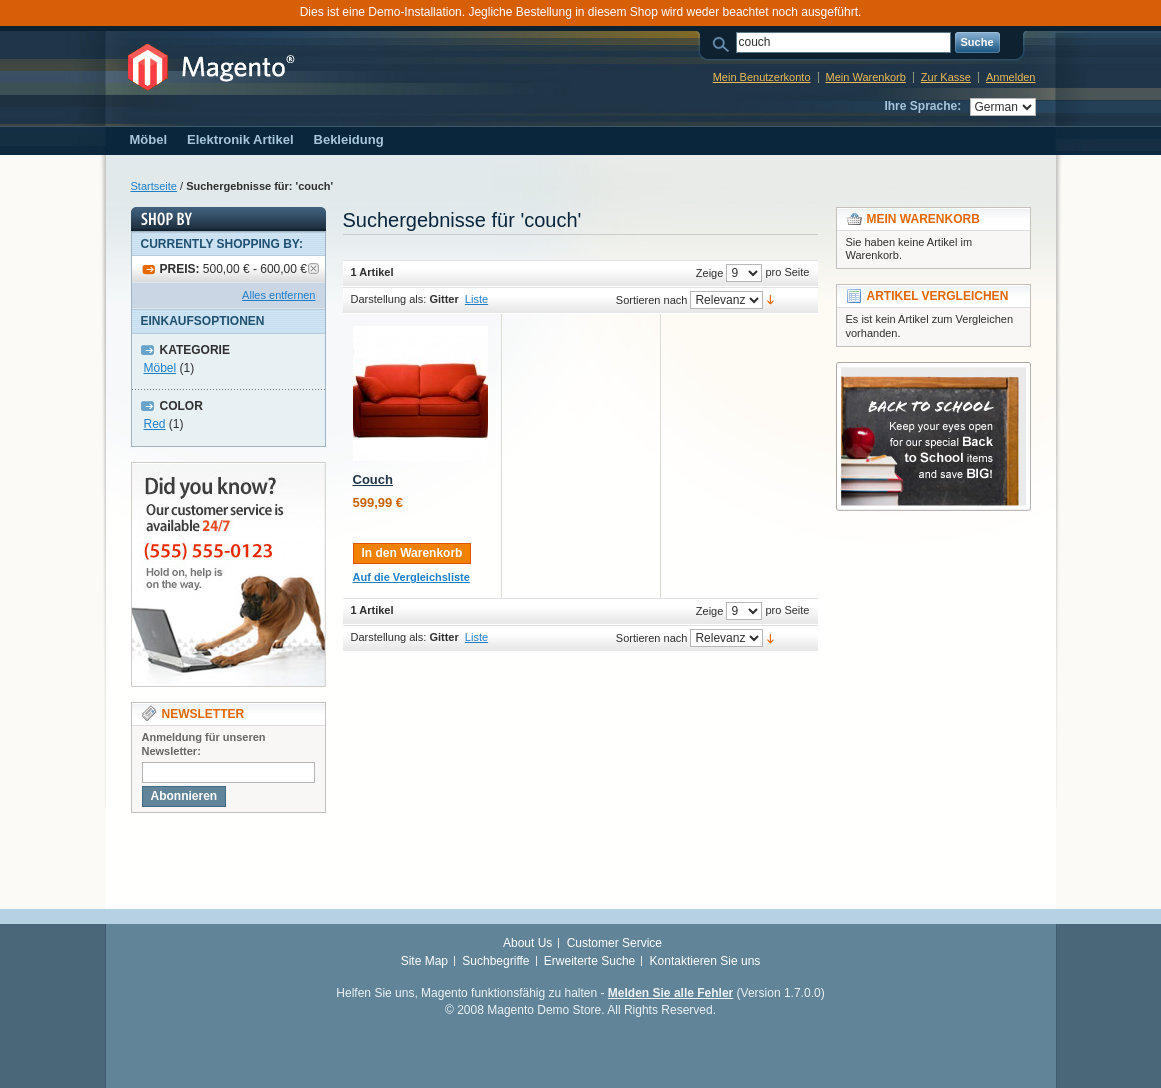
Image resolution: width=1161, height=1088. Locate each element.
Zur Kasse (946, 77)
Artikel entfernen (313, 268)
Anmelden (1011, 77)
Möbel (160, 368)
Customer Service (614, 943)
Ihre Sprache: (922, 106)
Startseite (154, 186)
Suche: (724, 42)
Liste (476, 299)
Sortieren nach (652, 300)
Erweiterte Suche (589, 961)
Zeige (710, 273)
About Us (527, 943)
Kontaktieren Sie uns (705, 961)
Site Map (424, 961)
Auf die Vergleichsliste (411, 577)
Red (155, 424)
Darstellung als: (389, 299)
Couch (373, 479)
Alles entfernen (278, 295)
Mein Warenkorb (866, 77)
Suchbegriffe (495, 961)
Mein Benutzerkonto (762, 77)
